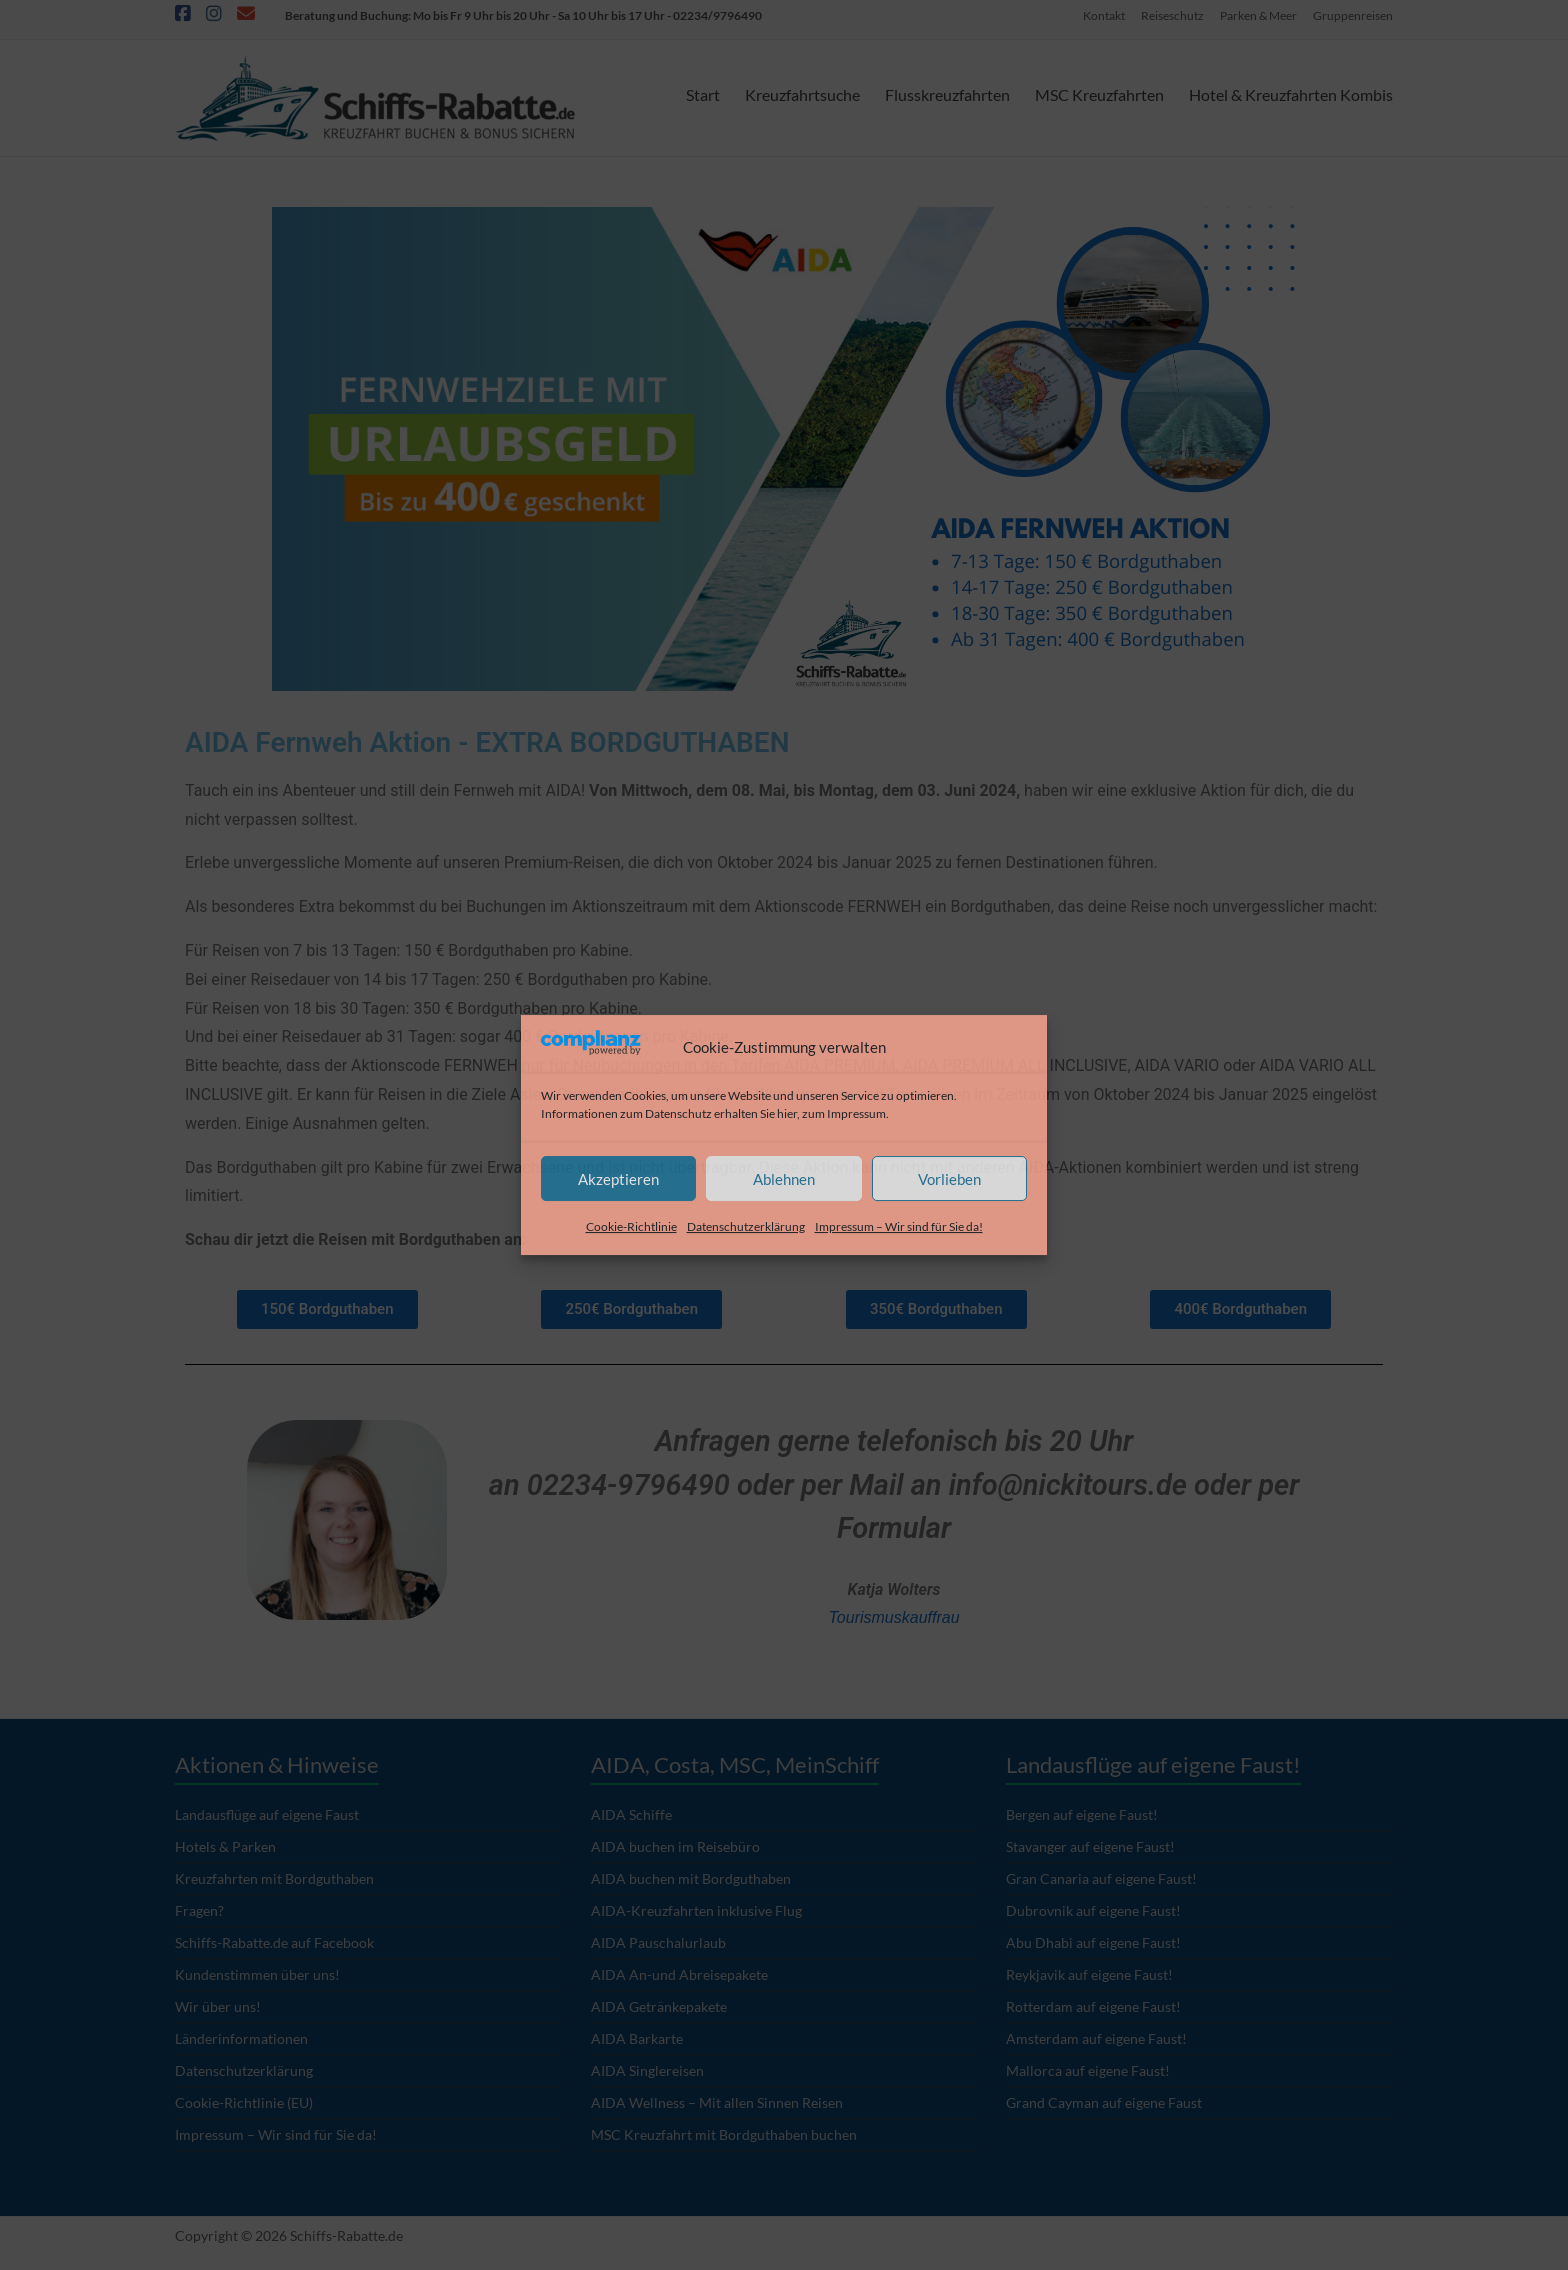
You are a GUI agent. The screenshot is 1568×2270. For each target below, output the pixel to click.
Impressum (856, 1113)
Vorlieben (949, 1179)
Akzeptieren (618, 1179)
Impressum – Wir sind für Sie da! (899, 1226)
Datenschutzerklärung (746, 1226)
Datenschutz (678, 1113)
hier (787, 1113)
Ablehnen (784, 1179)
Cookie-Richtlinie (631, 1226)
